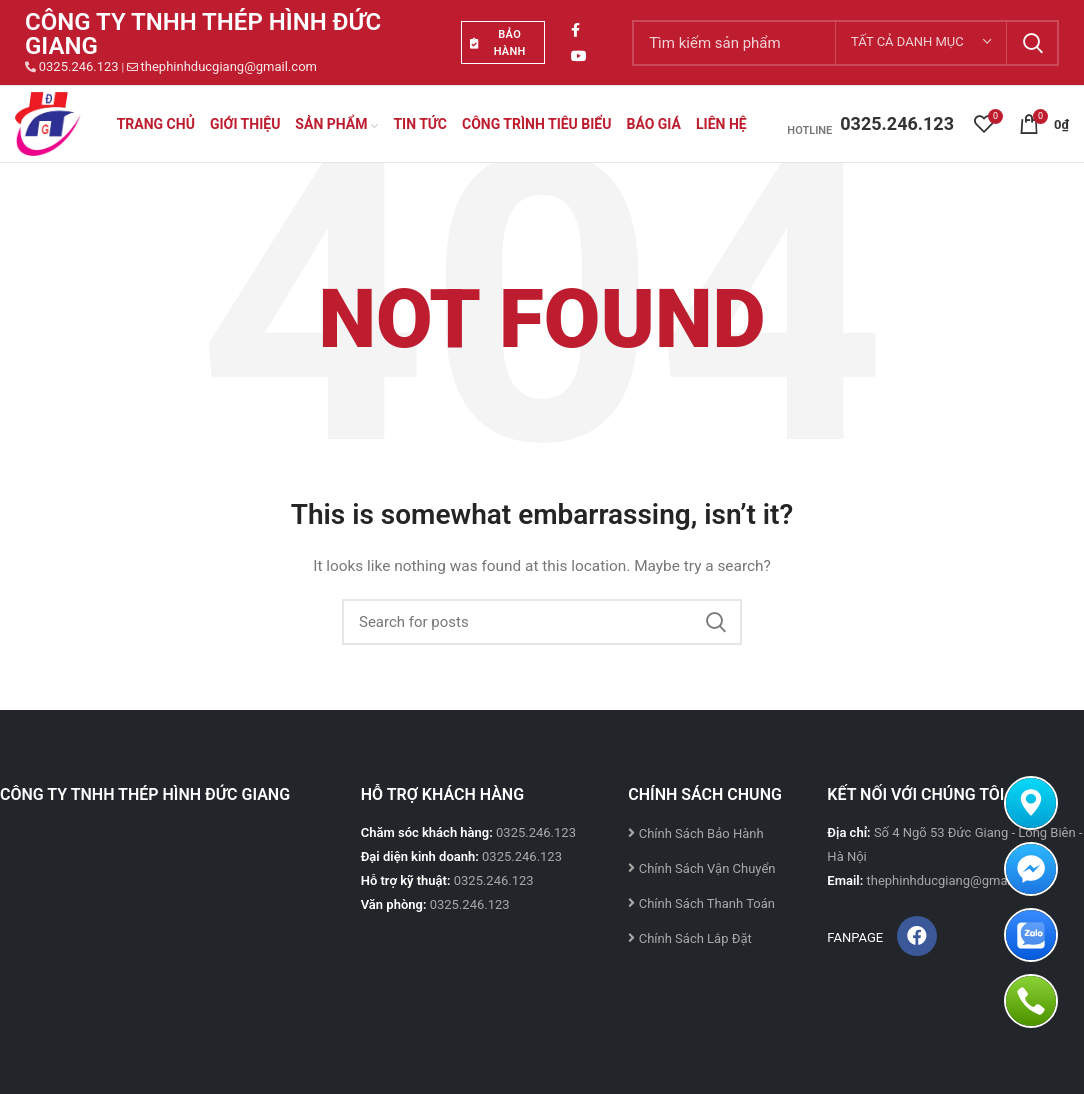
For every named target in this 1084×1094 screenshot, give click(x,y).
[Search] (542, 622)
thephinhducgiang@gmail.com (229, 66)
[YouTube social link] (579, 56)
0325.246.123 (79, 66)
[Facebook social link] (575, 30)
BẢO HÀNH (498, 43)
